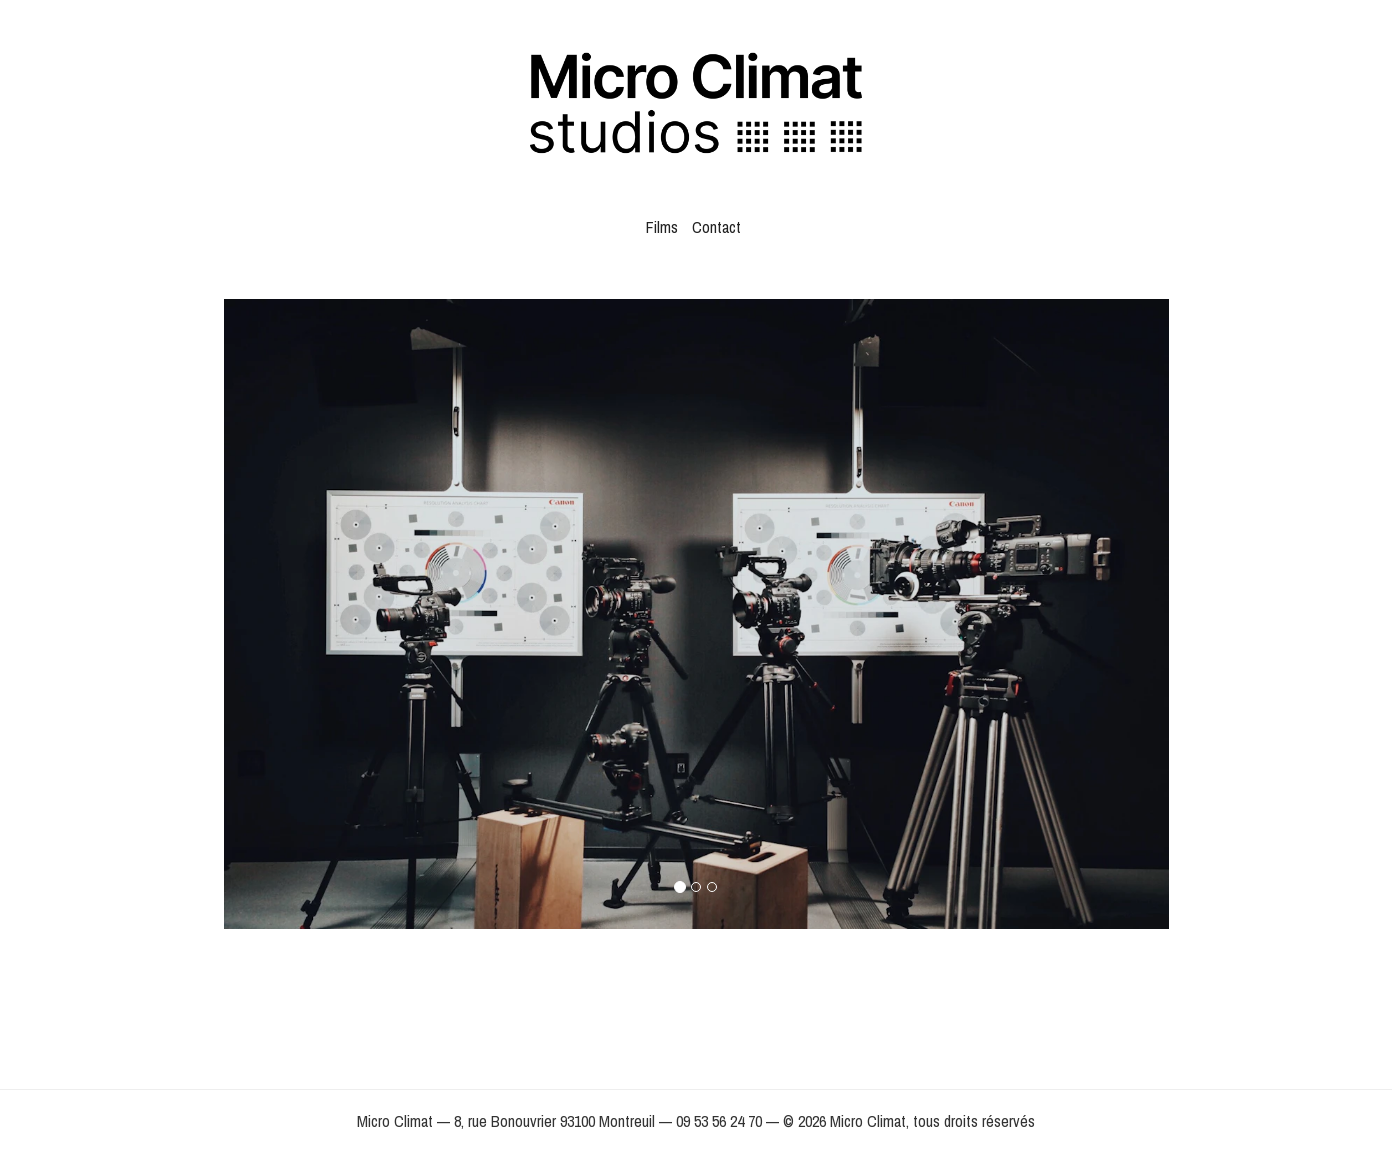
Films (662, 227)
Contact (716, 227)
